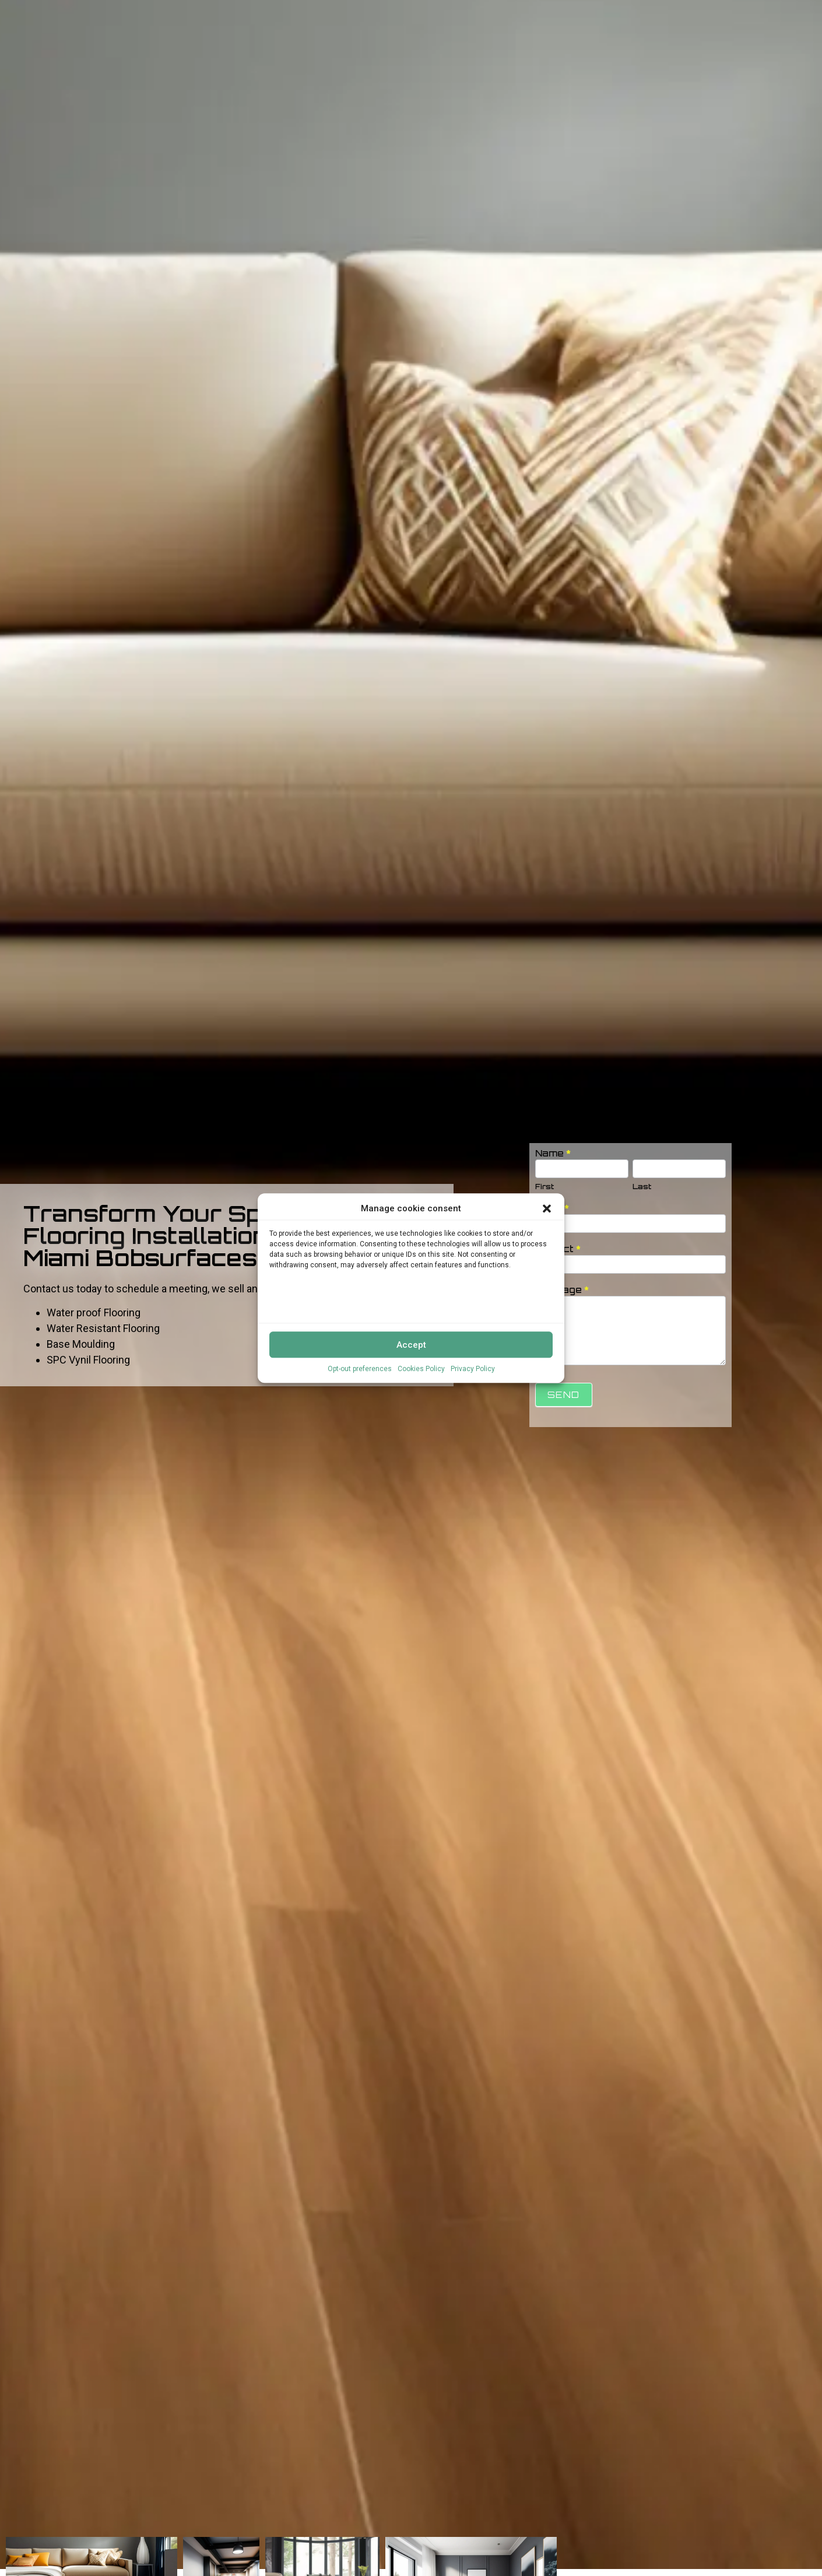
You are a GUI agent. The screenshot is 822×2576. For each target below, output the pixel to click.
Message (562, 1290)
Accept (411, 1345)
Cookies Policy (421, 1369)
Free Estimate (781, 13)
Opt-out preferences (360, 1369)
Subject (558, 1249)
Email (552, 1209)
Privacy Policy (473, 1369)
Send (563, 1394)
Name (553, 1154)
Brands (579, 13)
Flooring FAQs (704, 13)
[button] (547, 1208)
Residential (634, 13)
